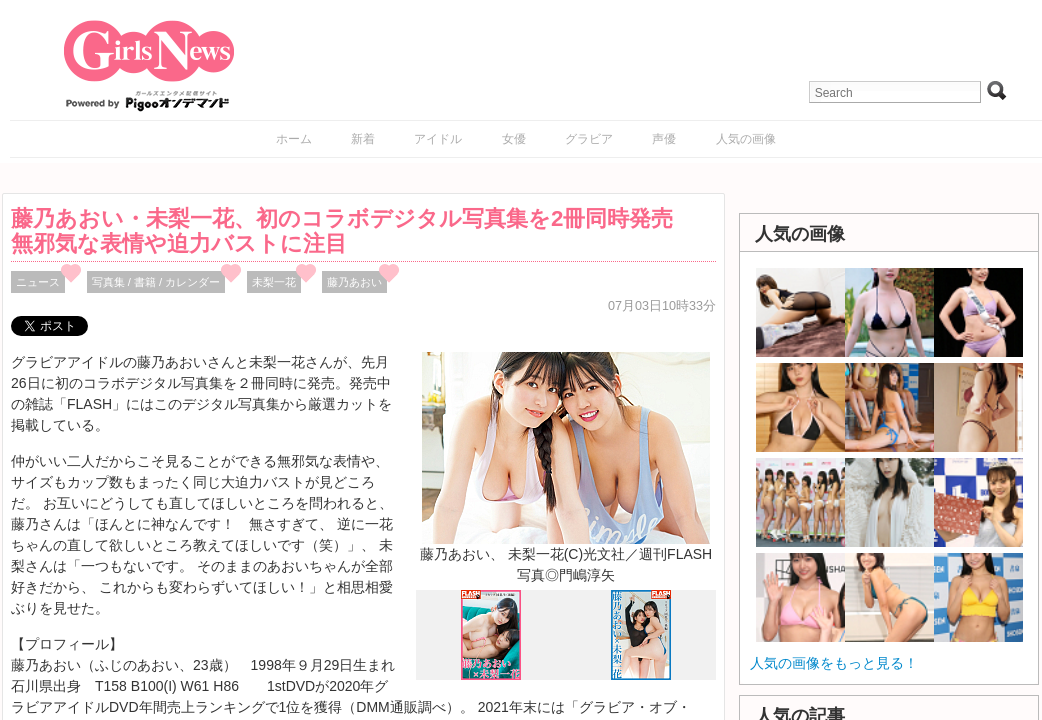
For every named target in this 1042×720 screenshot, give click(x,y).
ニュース (38, 282)
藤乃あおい (354, 282)
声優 (664, 139)
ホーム (294, 139)
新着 (363, 139)
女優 (514, 139)
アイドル (438, 139)
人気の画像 (746, 139)
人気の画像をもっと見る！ (834, 663)
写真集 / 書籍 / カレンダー (156, 282)
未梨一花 (274, 282)
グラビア (589, 139)
